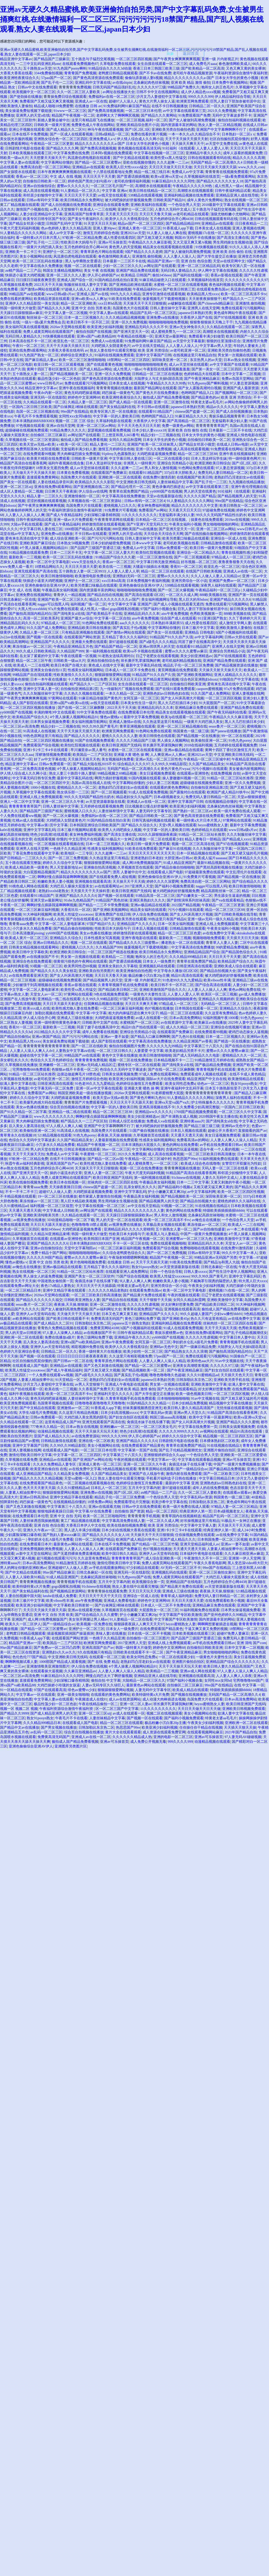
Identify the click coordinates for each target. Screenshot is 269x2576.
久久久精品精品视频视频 (125, 317)
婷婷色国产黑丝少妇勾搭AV (90, 181)
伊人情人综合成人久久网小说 (140, 139)
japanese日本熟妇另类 (195, 313)
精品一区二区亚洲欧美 (78, 303)
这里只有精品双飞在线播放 (92, 120)
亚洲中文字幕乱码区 (245, 1276)
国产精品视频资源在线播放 (236, 665)
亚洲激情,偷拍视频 (147, 256)
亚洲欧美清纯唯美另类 (41, 1215)
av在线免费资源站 (85, 1436)
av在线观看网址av (109, 886)
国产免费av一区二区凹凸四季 (57, 1647)
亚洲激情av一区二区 (73, 1408)
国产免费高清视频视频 (106, 111)
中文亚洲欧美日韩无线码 (136, 482)
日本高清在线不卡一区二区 (30, 341)
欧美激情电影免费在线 (93, 576)
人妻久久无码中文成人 (173, 209)
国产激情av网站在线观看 (40, 289)
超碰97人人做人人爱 (55, 1192)
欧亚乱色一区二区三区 (71, 341)
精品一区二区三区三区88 (197, 454)
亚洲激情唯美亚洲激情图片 (47, 1666)
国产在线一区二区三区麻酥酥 (81, 707)
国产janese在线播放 (225, 731)
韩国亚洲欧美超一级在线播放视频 (85, 1093)
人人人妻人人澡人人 (179, 256)
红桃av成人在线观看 (28, 820)
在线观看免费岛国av (213, 289)
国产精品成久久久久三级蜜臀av (134, 942)
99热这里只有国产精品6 (167, 919)
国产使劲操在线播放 (26, 96)
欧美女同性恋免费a (180, 1083)
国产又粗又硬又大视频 (155, 237)
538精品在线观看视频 (145, 195)
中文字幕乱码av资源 (156, 1412)
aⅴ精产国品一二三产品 (23, 270)
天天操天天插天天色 (84, 759)
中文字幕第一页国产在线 (137, 1450)
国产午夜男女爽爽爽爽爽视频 (176, 59)
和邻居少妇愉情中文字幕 (43, 195)
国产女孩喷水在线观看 (18, 172)
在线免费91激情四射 (159, 477)
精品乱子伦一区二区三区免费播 (188, 665)
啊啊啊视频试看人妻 (21, 1662)
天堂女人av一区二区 (46, 994)
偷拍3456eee (161, 275)
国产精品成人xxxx (236, 839)
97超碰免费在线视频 (218, 510)
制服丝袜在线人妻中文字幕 (85, 284)
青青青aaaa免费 (21, 924)
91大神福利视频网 (37, 914)
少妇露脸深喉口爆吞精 (23, 1535)
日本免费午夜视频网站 (230, 82)
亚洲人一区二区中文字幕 (19, 801)
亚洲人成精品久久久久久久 (235, 675)
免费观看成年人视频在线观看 (204, 1074)
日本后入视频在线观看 (150, 928)
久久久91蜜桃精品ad (203, 1375)
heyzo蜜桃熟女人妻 (213, 825)
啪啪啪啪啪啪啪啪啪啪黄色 (145, 364)
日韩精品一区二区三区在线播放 (157, 374)
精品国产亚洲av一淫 (163, 261)
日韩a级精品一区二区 (112, 134)
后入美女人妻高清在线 (27, 1126)
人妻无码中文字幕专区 (153, 811)
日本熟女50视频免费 (73, 543)
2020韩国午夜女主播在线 (218, 1116)
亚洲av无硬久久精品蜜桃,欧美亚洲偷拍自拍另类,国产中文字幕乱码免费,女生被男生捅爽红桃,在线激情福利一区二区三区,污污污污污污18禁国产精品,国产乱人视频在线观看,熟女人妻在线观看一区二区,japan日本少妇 (132, 19)
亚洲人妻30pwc (105, 228)
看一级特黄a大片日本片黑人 (38, 237)
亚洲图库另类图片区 (70, 1746)
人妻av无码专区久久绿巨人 (103, 1685)
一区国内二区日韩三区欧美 (30, 407)
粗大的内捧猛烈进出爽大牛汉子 (133, 1013)
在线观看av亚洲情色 (193, 773)
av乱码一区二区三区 (46, 1732)
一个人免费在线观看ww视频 (50, 1375)
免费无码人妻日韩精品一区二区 (223, 472)
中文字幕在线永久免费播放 (41, 266)
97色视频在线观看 (30, 425)
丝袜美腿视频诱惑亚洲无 (142, 1408)
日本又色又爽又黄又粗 (119, 1314)
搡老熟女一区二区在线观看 (182, 942)
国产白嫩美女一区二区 (194, 895)
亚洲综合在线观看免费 (111, 205)
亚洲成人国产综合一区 (75, 280)
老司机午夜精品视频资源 (192, 73)
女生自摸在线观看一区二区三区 (162, 64)
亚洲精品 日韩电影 (199, 632)
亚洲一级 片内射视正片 (220, 59)
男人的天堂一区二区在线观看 (119, 1220)
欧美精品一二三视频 (118, 957)
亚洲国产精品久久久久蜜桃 (237, 1422)
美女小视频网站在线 (36, 256)
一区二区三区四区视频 (134, 59)
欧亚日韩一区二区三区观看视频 (59, 364)
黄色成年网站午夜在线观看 (235, 313)
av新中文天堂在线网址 (34, 1553)
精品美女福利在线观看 (148, 910)
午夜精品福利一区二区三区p (218, 590)
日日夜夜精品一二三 (251, 223)
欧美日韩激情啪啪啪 (57, 576)
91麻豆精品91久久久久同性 (173, 181)
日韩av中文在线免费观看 (37, 87)
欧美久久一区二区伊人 (23, 1624)
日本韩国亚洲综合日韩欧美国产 (94, 825)
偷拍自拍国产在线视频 (94, 331)
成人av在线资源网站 (125, 1699)
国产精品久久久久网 (62, 148)
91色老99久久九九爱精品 (182, 980)
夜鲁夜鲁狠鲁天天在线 (236, 562)
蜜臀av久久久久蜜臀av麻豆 (186, 651)
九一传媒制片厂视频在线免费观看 (127, 689)
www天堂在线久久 (86, 562)
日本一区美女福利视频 (176, 924)
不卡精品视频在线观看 (18, 1196)
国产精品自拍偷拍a (15, 1036)
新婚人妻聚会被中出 (53, 120)
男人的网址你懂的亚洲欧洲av (23, 1568)
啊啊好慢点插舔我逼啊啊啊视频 (62, 877)
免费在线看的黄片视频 (149, 134)
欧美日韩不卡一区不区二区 (88, 322)
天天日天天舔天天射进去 (62, 1004)
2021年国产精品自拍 (241, 1732)
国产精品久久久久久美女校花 (53, 971)
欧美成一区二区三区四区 (19, 1229)
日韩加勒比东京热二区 (93, 1323)
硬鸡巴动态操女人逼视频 (248, 1032)
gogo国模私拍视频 (124, 609)
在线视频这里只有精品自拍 (194, 355)
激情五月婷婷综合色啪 (101, 233)
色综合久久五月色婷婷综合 (51, 1060)
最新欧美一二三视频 (25, 557)
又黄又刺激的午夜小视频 (230, 1182)
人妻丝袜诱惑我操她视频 (111, 289)
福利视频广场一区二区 (88, 604)
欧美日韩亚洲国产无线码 (121, 745)
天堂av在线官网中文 (229, 261)
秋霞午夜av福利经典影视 (24, 1163)
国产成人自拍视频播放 (234, 411)
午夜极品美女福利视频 (60, 590)
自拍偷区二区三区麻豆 (48, 435)
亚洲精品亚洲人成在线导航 (237, 195)
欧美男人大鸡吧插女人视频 (119, 830)
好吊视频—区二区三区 (199, 562)
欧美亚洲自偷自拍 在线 (48, 1469)
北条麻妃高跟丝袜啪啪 (206, 1215)
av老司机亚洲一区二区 (188, 350)
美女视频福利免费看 (118, 759)
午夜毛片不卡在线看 (71, 1718)
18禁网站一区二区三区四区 (128, 360)
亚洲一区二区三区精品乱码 (198, 266)
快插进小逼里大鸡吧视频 (25, 275)
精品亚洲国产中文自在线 (206, 1079)
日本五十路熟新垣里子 (223, 1088)
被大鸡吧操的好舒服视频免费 (128, 200)
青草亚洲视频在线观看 (137, 726)
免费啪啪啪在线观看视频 (199, 1248)
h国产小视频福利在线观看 (236, 632)
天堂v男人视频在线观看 (177, 825)
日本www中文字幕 (146, 543)
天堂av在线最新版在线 (164, 496)
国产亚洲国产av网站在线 (92, 1459)
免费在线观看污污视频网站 (242, 308)
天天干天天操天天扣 (28, 1154)
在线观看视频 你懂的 (50, 839)
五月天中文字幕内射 (144, 1488)
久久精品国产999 (70, 651)
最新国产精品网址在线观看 (155, 388)
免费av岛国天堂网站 (237, 378)
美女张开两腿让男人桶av (88, 1619)
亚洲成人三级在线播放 (75, 1018)
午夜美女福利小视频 (185, 524)
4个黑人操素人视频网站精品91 (44, 548)
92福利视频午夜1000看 (221, 1018)
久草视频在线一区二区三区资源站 (32, 440)
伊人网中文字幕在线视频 (217, 270)
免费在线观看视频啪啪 (168, 1243)
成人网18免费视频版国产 (142, 863)
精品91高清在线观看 (187, 975)
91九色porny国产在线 (134, 1577)
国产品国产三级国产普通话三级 (95, 548)
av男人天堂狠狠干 (64, 209)
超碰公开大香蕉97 (222, 1130)
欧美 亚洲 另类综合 (153, 350)
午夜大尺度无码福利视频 (19, 228)
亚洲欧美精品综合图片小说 (137, 125)
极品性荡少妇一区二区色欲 (58, 378)
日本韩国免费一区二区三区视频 (222, 1539)
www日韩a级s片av (60, 294)
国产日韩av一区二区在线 (73, 1361)
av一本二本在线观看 (243, 1229)
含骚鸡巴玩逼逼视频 (182, 1149)
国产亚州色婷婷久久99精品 (225, 1615)
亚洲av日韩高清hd (34, 1497)
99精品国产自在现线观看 (32, 675)
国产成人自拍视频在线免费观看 (66, 205)
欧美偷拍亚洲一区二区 (209, 740)
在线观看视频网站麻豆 (205, 1732)
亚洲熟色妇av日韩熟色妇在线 (166, 693)
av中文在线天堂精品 (148, 346)
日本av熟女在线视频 (239, 360)
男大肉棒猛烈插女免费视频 (78, 454)
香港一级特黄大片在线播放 (99, 1351)
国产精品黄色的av (205, 397)
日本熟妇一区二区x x (238, 134)
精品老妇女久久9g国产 (134, 797)
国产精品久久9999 (14, 1713)
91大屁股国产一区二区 (217, 703)
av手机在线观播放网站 (107, 1568)
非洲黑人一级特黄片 (139, 463)
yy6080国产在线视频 (166, 491)
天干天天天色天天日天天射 (138, 425)
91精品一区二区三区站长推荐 (230, 778)
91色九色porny (239, 740)
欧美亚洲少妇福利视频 (105, 327)
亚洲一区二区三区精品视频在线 (182, 726)
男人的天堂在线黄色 (200, 491)
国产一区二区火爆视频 (176, 590)
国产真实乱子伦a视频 (129, 628)
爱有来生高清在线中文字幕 (26, 538)
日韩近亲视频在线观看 (82, 1149)
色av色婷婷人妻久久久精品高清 (66, 228)
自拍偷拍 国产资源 (129, 1511)
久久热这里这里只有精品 (162, 722)
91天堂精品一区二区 (71, 1380)
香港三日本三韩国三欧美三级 (156, 68)
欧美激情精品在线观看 (246, 1079)
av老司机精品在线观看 (191, 214)
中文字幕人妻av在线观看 (19, 162)
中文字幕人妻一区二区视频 (65, 313)
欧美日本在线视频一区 (68, 1182)
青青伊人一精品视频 (69, 595)
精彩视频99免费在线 (87, 1347)
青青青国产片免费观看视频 (86, 1102)
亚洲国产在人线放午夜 (18, 999)
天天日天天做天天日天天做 (170, 167)
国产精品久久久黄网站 (159, 115)
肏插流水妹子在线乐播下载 (96, 1281)
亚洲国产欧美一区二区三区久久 (62, 599)
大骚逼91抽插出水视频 (150, 566)
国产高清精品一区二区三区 (188, 421)
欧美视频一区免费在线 (94, 1624)
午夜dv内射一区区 (48, 393)
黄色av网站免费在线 (244, 989)
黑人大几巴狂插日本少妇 (177, 703)
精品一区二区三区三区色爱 (179, 933)
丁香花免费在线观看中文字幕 (35, 853)
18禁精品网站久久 (49, 566)
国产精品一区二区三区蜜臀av (98, 162)
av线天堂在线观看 (112, 195)
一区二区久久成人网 (182, 595)
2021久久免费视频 (221, 111)
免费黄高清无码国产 (107, 1318)
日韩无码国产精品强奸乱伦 (114, 87)
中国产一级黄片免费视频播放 (203, 1234)
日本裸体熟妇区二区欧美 (219, 1441)
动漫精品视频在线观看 (55, 1431)
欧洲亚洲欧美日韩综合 (212, 463)
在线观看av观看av (237, 1492)
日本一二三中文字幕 (193, 1182)
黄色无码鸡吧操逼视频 (82, 393)
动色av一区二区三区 (213, 1083)
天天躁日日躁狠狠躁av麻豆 (21, 313)
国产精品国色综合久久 (239, 952)
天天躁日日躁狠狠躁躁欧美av (129, 1215)
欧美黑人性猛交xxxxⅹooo (73, 914)
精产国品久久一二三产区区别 (92, 684)
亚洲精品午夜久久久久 (203, 153)
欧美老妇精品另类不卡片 (185, 1051)
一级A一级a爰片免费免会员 (43, 322)
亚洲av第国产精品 (46, 1036)
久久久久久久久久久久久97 (246, 280)
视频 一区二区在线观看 (82, 266)
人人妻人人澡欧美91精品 (25, 1577)
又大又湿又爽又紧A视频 (192, 242)
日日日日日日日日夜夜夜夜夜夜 (82, 1356)
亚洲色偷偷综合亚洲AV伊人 (47, 585)
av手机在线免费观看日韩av (221, 1145)
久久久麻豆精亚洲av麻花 (244, 1553)
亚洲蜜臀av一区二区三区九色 (189, 1239)
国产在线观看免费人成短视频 (112, 877)
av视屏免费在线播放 (29, 1220)
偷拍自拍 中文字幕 (106, 1680)
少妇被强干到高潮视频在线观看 (37, 985)
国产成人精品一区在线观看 (130, 402)
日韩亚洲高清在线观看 (194, 966)
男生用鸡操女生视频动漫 (232, 242)
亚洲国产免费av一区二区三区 (232, 581)
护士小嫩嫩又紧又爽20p (167, 1192)
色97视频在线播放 (159, 1008)
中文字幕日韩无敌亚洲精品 (157, 562)
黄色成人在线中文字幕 (106, 665)
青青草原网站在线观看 (156, 1469)
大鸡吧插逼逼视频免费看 (156, 454)
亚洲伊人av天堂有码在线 (35, 1314)
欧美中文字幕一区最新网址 (210, 1417)
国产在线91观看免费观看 (175, 689)
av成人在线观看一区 (152, 1018)
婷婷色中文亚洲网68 (84, 397)
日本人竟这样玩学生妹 (209, 458)
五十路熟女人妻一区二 (30, 374)
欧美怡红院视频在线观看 (155, 552)
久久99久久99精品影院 (169, 764)
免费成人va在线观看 (107, 341)
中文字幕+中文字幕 (91, 1013)
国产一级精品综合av (192, 1469)
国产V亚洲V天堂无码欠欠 (146, 524)
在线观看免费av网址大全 (19, 1286)
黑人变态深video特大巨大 (248, 1563)
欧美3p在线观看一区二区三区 (184, 717)
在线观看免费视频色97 (80, 64)
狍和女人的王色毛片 (217, 87)
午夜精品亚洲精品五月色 (73, 646)
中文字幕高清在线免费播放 (123, 496)
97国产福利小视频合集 (158, 609)
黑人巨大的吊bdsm (193, 599)
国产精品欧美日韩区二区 (118, 989)
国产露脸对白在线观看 (187, 792)
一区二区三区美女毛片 (158, 1427)
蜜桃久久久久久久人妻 (120, 736)
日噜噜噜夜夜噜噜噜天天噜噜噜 (100, 1403)
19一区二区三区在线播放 (57, 1196)
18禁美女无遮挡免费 (52, 468)
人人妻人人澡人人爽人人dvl (32, 1051)
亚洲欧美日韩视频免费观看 (243, 1709)
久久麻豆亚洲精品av (80, 1671)
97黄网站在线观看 (62, 698)
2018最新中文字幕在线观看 (223, 205)
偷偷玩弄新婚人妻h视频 (144, 78)
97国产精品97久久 (101, 924)
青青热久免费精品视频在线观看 (63, 1328)
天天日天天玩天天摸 (144, 1591)
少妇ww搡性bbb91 (228, 1314)
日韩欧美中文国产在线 (100, 1022)
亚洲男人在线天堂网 (203, 308)
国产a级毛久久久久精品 (158, 642)
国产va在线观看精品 (228, 900)
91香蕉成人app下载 (178, 228)
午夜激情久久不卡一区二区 (205, 1558)
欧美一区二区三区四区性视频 (240, 1192)
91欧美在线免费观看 (124, 299)
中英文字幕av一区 (162, 1459)
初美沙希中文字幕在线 (169, 1502)
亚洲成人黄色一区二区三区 (139, 228)
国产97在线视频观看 (230, 317)
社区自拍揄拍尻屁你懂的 (229, 139)
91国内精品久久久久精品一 (148, 1403)
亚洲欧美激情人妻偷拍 (234, 628)
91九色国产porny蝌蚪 (70, 68)
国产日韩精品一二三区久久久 (23, 858)
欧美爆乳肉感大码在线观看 (41, 1102)
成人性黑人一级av (229, 186)
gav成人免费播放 (252, 994)
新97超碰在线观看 (123, 642)
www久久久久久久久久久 (54, 1116)
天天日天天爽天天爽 (141, 1004)
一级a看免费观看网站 (238, 176)
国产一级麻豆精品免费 (198, 1347)
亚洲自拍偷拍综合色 (103, 660)
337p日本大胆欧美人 (180, 472)
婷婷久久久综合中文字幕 (62, 863)
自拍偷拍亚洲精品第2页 (79, 689)
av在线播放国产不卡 (43, 957)
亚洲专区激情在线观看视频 (163, 294)
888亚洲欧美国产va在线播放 (135, 529)
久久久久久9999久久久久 (178, 1431)
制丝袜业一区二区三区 (45, 317)
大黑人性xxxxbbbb (32, 609)
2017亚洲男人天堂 (138, 886)
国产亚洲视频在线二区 (91, 487)
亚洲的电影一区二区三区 (173, 1737)
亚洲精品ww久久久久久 (153, 1112)
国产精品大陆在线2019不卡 (94, 764)
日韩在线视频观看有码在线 (209, 158)
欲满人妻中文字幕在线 (18, 1083)
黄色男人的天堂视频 (125, 247)
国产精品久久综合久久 (139, 825)
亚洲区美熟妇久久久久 (147, 900)
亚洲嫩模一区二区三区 (57, 1065)
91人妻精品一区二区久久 (80, 190)
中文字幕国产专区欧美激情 (180, 1615)
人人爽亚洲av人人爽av (168, 754)
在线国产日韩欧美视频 (203, 571)
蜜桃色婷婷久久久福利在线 (238, 1201)
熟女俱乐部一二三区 (73, 792)
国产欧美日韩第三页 (179, 289)
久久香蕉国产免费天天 (96, 1389)
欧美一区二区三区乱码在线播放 (37, 261)
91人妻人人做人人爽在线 (166, 233)
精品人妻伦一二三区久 (108, 444)
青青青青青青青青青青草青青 (46, 1046)
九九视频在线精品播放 (246, 482)
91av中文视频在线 (229, 1361)
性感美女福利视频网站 (86, 670)
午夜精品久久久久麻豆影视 (149, 242)
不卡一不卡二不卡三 (21, 1192)
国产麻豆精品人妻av (41, 360)
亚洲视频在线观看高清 (93, 881)
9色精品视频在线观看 (119, 1469)
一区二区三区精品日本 (23, 1290)
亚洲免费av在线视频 (96, 1492)
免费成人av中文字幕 (187, 172)
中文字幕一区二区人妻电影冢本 (60, 924)
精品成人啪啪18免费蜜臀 (53, 106)
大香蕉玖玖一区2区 (76, 910)
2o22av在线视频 (12, 637)
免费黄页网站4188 (104, 1328)
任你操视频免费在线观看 (195, 1535)
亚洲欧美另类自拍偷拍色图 (173, 129)
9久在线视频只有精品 (95, 1652)
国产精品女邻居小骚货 (27, 223)
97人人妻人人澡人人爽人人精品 (242, 1671)
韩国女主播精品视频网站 (62, 270)
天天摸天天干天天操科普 (90, 891)
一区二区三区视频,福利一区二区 (141, 120)
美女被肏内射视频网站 (247, 769)
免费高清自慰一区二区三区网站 (45, 167)
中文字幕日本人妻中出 (237, 1337)
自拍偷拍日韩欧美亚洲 (188, 684)
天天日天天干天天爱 (80, 195)
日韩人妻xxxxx (195, 1271)
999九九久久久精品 (125, 294)
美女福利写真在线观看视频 (26, 327)
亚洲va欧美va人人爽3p (89, 299)
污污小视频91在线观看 (209, 769)
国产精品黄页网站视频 (161, 679)
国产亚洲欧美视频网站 (195, 675)
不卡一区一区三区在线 (131, 1243)
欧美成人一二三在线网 (98, 209)
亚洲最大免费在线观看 (89, 642)
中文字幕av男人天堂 (216, 346)
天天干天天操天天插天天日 (67, 346)
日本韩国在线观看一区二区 (196, 1008)
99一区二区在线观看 (237, 736)
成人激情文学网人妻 (235, 623)
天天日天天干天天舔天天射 (131, 1102)
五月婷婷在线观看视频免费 (235, 745)
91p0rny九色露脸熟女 (118, 454)
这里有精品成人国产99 (62, 1422)
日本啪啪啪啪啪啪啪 (173, 1398)
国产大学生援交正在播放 (216, 256)
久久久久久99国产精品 (45, 1257)
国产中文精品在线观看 (131, 158)
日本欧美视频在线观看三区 (30, 153)
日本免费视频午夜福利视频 (148, 581)
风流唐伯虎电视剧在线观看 (89, 158)
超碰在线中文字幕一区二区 (41, 1055)
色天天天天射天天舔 (39, 1488)
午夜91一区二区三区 (28, 346)
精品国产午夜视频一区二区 (73, 115)
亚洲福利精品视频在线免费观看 (189, 195)
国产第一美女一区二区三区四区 (216, 369)
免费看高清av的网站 (193, 1140)
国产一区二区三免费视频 (68, 858)
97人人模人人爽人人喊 (64, 1126)
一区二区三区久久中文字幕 (240, 1112)
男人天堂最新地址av (66, 867)
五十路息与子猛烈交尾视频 (92, 59)
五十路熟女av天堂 (37, 68)
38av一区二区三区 (116, 1149)
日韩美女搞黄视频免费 (120, 1074)
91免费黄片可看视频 (120, 510)
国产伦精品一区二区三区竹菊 (155, 1544)
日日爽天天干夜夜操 (61, 491)
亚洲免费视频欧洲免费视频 (41, 1549)
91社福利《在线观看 (178, 148)
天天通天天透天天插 (187, 1135)
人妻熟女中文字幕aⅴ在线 (75, 1051)
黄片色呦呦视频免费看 (88, 1262)
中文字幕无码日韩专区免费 (33, 778)
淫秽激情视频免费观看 (53, 754)
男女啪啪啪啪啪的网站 (221, 524)
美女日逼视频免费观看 (157, 773)
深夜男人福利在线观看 (218, 585)
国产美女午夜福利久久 (86, 219)
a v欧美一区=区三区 (72, 444)
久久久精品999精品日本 (188, 957)
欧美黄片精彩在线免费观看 (48, 458)
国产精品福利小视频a (175, 1187)
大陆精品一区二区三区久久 (143, 1680)
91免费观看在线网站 (226, 449)
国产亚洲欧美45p (175, 1318)
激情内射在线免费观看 (184, 1474)
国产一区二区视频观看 (192, 557)
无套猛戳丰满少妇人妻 (229, 421)
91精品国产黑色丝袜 (111, 900)
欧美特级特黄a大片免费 (31, 1586)
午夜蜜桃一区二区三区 (98, 1154)
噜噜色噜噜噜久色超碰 (167, 1375)
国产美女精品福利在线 (117, 407)
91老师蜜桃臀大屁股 (167, 1093)
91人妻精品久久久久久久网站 (24, 233)
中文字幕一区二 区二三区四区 (77, 1455)
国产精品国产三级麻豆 (51, 59)
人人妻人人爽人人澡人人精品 (233, 1140)
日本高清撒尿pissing (28, 933)
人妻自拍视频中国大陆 (23, 1596)
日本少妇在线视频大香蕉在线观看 (128, 1530)
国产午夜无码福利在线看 (227, 712)
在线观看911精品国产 (155, 411)
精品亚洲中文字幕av (16, 59)
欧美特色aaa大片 (200, 1361)
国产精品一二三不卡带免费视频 (103, 905)
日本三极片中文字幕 (198, 628)
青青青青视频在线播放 (114, 388)
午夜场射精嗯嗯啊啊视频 (128, 1257)
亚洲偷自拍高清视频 (100, 867)
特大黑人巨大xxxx (253, 1281)
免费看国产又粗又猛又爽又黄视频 (46, 101)
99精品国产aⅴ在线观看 (27, 294)
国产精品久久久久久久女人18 (219, 181)
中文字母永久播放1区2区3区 (176, 971)
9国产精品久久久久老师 (144, 252)
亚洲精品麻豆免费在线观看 (197, 707)
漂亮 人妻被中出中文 (129, 872)
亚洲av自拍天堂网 (60, 425)
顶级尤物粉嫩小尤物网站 (230, 214)
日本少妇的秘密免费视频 (110, 543)
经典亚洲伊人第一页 (196, 1511)
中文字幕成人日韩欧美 (60, 1210)
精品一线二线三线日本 (152, 172)
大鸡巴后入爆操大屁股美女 (71, 886)
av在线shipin (122, 82)
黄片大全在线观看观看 (123, 1732)
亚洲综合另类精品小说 (175, 463)
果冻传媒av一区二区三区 (32, 646)
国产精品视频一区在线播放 (198, 736)
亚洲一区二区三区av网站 (96, 425)
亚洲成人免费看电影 (120, 1600)
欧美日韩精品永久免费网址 (81, 200)
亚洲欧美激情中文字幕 (231, 1239)
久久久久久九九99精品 (164, 1046)
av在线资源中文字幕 (177, 1022)
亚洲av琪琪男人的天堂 (157, 646)
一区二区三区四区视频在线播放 (30, 707)
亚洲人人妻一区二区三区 (103, 1173)
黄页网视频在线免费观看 (177, 670)
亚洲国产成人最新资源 (241, 388)
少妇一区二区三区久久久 (122, 266)
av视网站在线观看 (214, 1431)
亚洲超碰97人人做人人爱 (67, 1568)
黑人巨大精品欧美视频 (78, 1201)
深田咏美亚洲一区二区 (170, 360)
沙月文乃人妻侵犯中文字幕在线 (161, 96)
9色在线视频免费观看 (111, 994)
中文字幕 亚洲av (115, 190)
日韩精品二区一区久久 (207, 106)
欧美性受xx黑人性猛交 (168, 158)
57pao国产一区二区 (56, 78)
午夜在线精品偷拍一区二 (98, 1704)
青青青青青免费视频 (75, 87)
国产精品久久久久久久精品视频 (37, 1478)
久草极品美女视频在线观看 (164, 1224)
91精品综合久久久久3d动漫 (109, 68)
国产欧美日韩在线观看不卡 (67, 1318)
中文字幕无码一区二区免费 (52, 1088)
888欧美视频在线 (213, 595)
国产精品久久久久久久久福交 (39, 1300)
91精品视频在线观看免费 (28, 552)
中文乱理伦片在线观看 (86, 839)
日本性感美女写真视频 (102, 938)
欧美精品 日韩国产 (136, 275)
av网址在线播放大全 (119, 92)
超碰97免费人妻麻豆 (233, 1633)
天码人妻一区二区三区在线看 (225, 1168)
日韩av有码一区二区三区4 (144, 501)
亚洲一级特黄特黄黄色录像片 (57, 1022)
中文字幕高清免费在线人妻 (123, 1521)
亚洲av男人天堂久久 (190, 1412)
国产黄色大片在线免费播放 (158, 393)
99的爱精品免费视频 (232, 947)
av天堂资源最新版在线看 (105, 801)
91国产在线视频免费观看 (94, 740)
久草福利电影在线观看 (114, 421)
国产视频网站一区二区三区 (236, 393)
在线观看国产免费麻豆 (109, 472)
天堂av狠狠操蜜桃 (251, 797)
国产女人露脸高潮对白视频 (199, 388)
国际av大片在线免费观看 (165, 1079)
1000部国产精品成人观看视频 (87, 529)
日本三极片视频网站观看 (77, 830)
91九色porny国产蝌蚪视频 (208, 383)
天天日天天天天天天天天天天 (151, 853)
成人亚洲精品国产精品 (34, 1474)
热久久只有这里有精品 (208, 1318)
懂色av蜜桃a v (111, 717)
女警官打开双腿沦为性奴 (241, 1163)
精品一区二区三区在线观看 (162, 571)
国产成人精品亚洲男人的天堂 (53, 1713)
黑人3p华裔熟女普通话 (83, 261)
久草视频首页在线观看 (135, 867)
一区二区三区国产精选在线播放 (112, 952)
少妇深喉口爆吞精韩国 (102, 515)
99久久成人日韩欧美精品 (35, 651)
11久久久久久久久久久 (139, 515)
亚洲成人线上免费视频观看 (41, 797)
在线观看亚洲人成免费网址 (126, 1271)
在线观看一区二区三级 (107, 1657)
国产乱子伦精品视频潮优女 (245, 1333)
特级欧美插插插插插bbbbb (223, 1210)
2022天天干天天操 (48, 284)
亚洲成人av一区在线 (91, 101)
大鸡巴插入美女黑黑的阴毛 (85, 1417)
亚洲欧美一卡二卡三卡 (23, 252)
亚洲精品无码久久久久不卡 (146, 327)
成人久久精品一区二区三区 (187, 1027)
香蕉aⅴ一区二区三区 (32, 176)
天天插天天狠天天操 (240, 1727)
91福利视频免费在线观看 (218, 1159)
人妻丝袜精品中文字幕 (175, 482)
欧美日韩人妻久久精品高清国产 (189, 1408)
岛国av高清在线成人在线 (91, 783)
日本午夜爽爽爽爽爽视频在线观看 (64, 172)
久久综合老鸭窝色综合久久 (123, 1253)
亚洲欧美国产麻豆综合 (37, 543)
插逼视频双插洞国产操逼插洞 (70, 1633)
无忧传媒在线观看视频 (234, 1408)
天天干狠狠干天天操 (155, 1300)
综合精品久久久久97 (133, 764)
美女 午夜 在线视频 (99, 270)
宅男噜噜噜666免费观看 (31, 1069)
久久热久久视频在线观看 (84, 693)
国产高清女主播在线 (233, 237)
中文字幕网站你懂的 (57, 162)
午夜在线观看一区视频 (78, 656)
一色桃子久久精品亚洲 (68, 848)
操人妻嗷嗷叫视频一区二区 (183, 778)
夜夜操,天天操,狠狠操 (115, 1135)
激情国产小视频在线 (32, 209)
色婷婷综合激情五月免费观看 (140, 1083)
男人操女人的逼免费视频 (43, 1276)
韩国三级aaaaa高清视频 (168, 1417)
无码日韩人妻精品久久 (178, 270)
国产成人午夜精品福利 (64, 515)
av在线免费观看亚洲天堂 (28, 975)
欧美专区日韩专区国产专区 (44, 219)
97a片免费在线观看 (63, 609)
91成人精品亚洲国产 (179, 863)
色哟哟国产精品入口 (197, 393)
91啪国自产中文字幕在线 (239, 679)
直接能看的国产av (252, 1130)
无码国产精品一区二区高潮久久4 (133, 769)
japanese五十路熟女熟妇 (131, 1323)
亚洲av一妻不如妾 (114, 1036)
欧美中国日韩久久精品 (119, 1553)
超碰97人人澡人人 (123, 101)
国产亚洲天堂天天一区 (131, 331)
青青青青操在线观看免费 (107, 1591)
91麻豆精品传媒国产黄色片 (99, 698)
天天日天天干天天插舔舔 (96, 1286)
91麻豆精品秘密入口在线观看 (162, 280)
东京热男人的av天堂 (206, 360)
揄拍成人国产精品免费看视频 (166, 397)
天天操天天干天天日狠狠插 (144, 303)
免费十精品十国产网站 (49, 1253)
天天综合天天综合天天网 (163, 534)
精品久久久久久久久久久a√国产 (114, 599)
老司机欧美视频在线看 (181, 543)
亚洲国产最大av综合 (77, 618)
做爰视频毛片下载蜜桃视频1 (164, 299)
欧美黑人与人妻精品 (162, 1234)
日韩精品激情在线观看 (218, 543)
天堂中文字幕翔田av (80, 1248)
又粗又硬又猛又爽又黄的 (213, 1187)
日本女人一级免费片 (159, 961)
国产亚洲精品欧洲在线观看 (130, 284)
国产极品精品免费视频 (213, 1065)
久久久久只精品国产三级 (136, 740)
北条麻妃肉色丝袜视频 (151, 82)
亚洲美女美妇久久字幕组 (117, 966)
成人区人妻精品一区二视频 (21, 491)
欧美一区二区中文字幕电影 (48, 562)
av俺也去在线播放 (206, 1220)
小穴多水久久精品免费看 (32, 928)
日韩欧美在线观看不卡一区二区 (138, 1652)
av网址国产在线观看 (160, 266)
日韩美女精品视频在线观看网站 (34, 947)
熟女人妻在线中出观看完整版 (113, 350)
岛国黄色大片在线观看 (130, 308)
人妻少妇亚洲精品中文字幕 (41, 214)
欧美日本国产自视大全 (69, 665)
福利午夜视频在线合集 (66, 463)
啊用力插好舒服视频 (111, 778)
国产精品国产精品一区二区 (115, 646)
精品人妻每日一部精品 (203, 839)
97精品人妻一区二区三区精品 (234, 1506)
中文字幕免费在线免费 (71, 153)
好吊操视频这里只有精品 (200, 1521)
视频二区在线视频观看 (164, 1713)
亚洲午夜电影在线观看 (139, 938)
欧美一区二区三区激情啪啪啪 (82, 360)
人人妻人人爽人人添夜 (234, 1676)
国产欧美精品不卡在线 (104, 613)
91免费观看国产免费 (194, 115)
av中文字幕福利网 (208, 637)
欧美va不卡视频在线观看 (143, 651)
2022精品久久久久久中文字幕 (57, 1032)
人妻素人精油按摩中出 (36, 1380)
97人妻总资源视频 (244, 383)
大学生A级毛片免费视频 (38, 1412)
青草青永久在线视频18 (18, 1135)
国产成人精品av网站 (95, 369)
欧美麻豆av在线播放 (210, 1022)
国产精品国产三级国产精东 (41, 811)
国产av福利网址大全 (105, 1309)
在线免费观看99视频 (39, 454)
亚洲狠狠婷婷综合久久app (164, 1455)
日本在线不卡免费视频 (30, 134)
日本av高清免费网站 (185, 1018)
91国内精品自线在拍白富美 (116, 280)
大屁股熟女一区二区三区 (158, 1610)
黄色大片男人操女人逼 (157, 101)
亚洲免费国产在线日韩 (113, 914)
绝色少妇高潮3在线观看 (49, 834)
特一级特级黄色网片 (244, 458)
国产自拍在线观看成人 (84, 919)
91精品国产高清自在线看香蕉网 (191, 1173)
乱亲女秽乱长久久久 (140, 1187)
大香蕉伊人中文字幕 (149, 421)
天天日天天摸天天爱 (81, 566)
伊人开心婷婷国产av (103, 275)
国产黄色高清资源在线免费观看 (98, 78)
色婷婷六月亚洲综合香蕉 (19, 1351)
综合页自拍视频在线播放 (69, 1107)
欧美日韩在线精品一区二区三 (152, 190)
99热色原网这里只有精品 (43, 736)
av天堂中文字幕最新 (189, 341)
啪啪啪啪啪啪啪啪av (85, 1253)
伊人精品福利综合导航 (233, 96)
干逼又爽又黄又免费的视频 (206, 1629)
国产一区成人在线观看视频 (72, 134)
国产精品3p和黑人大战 (221, 1262)
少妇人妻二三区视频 (162, 783)
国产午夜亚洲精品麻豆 (202, 378)
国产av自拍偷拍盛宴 (209, 1229)
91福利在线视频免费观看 (114, 355)
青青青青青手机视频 (144, 1516)
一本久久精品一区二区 (123, 693)
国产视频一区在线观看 (44, 637)
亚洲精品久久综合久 (66, 938)
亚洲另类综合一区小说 (189, 581)
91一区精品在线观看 (16, 1690)
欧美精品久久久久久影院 (94, 482)
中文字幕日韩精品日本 (217, 1478)
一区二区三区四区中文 (52, 783)
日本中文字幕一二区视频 (241, 374)
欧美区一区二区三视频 (219, 994)
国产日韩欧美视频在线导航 (235, 914)
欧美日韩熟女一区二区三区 (240, 505)
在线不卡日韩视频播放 (169, 106)
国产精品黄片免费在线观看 (144, 1295)
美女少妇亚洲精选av (196, 656)
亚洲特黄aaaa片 (192, 1121)
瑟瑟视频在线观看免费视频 (108, 430)
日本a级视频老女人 (169, 797)
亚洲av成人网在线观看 (198, 1671)
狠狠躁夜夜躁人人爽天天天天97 (139, 1624)
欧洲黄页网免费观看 (192, 101)
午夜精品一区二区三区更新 (51, 143)
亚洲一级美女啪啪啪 (73, 1694)
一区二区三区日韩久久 (114, 1051)
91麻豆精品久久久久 (191, 416)
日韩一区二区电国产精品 (94, 1539)
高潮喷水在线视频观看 (153, 186)
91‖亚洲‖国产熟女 (212, 618)
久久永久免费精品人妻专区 (55, 1464)
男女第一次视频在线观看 (237, 355)
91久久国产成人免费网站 (46, 628)
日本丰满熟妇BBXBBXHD (33, 421)
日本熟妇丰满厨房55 (167, 623)
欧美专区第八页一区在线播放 (113, 411)
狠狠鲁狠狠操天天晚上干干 (211, 322)
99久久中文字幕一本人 (240, 1253)
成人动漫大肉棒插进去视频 (163, 1699)
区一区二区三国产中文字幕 (117, 1709)
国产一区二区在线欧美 (89, 1046)
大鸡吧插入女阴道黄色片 (110, 346)
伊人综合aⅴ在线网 (92, 491)
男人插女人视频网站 (173, 740)
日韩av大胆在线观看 (240, 637)
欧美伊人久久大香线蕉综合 (126, 219)
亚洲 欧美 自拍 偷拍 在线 (232, 252)
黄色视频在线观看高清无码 (139, 148)
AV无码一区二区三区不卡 (180, 1568)
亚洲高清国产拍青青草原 (84, 214)
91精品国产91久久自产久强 (171, 637)
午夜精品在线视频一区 (135, 336)
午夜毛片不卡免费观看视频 (35, 416)
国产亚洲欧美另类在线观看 (125, 919)
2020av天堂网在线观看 (67, 327)
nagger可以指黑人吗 (53, 604)
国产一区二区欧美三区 (221, 1474)
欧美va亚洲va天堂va (166, 176)
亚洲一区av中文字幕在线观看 (99, 1088)
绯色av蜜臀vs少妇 (82, 1690)
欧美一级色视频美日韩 (194, 1394)
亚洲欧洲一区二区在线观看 (119, 477)
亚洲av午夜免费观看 (117, 1342)
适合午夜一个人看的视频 (219, 1149)
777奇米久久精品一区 (47, 1427)
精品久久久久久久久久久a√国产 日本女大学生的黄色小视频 (211, 78)
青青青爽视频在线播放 (182, 1168)
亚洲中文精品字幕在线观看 (65, 1290)
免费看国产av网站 (153, 510)
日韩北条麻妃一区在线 (18, 599)
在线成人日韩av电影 (233, 444)
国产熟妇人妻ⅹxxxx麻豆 (61, 1535)
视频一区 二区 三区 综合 (74, 421)
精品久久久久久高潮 (248, 158)
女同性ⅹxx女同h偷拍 (75, 416)
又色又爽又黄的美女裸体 (245, 68)
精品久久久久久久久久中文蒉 (194, 505)
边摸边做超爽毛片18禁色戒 (78, 1074)
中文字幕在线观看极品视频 (199, 1459)
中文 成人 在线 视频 (65, 176)
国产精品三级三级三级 (202, 1126)
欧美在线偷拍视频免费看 (28, 1182)
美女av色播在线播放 (96, 933)
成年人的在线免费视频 (210, 1488)
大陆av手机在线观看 (27, 524)
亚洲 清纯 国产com (251, 1643)
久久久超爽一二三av (173, 162)
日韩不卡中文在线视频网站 (157, 92)
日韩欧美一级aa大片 (69, 660)
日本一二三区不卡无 (66, 552)
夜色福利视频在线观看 (227, 284)
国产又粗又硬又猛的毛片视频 (244, 853)
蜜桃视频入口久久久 (120, 505)
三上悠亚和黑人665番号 (120, 435)
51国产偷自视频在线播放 (149, 1130)
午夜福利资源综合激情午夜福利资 (241, 73)
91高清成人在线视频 (39, 731)
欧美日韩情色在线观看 (157, 736)
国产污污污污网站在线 (105, 538)
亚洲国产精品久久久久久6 (230, 599)
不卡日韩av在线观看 (153, 407)
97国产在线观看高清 (136, 999)
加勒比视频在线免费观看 (54, 1013)
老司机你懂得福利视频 (132, 181)
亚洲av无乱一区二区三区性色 (158, 759)
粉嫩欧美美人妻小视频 (55, 881)
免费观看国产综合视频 (41, 745)
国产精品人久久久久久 (82, 736)
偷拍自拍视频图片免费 (127, 1046)
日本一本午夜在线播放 (48, 679)
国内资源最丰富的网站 (179, 125)
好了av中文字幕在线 (50, 759)
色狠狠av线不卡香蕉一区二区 (75, 1069)
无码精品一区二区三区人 (221, 1004)
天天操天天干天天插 (129, 881)
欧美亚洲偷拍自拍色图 (134, 971)
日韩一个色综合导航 (166, 1271)
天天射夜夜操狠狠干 (205, 299)
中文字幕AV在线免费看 (94, 1511)
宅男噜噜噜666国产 (248, 1680)
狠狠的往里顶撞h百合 (223, 341)
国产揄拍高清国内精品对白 (30, 613)
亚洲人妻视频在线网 (248, 228)
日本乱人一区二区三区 (109, 1488)
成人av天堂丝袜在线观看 (188, 364)
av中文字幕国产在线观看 (229, 364)
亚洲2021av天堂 (132, 233)
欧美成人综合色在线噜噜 (200, 1163)
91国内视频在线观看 (144, 778)
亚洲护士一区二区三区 (135, 209)
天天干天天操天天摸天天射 (186, 139)
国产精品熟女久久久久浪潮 (185, 1351)
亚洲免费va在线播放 (162, 317)
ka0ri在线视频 (11, 830)
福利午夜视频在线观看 (27, 1394)
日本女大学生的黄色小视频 (203, 435)
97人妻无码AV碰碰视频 (242, 1737)
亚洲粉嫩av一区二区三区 (119, 1427)
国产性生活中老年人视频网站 (232, 1271)
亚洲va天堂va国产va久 (172, 1102)
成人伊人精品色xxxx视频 (200, 92)
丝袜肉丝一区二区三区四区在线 (112, 1182)
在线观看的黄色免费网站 (169, 787)
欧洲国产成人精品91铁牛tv (228, 792)
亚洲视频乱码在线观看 (157, 966)
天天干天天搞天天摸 (220, 1328)
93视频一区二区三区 (46, 966)
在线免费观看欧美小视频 (225, 1600)
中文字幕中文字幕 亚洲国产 (130, 604)
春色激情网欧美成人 (235, 64)
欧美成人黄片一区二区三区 (26, 938)
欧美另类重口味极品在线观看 (185, 538)
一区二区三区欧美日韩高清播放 (210, 1154)
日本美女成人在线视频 (213, 228)
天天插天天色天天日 (237, 1375)
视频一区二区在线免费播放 (130, 1060)
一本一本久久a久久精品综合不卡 (194, 134)
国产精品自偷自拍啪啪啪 (174, 867)
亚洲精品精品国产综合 (202, 952)
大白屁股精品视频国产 (41, 872)
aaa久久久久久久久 (135, 623)
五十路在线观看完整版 (23, 863)
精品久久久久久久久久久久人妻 (139, 1210)
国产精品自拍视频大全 (218, 971)
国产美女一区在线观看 (18, 482)
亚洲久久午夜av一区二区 (42, 1530)
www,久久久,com (251, 167)
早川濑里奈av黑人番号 (88, 750)
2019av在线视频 (237, 519)
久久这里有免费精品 (221, 1013)
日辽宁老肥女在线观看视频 (157, 656)
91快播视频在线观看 (211, 247)
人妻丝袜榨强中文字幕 (116, 811)
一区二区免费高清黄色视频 (33, 769)
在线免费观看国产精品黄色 (142, 1445)
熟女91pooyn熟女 (244, 1083)
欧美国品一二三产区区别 (92, 754)
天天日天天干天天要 (99, 176)
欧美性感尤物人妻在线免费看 (75, 1008)
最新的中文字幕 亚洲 (181, 1483)
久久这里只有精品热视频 (79, 1412)
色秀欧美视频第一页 (206, 613)
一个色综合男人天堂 (184, 205)
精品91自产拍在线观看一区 (142, 1027)
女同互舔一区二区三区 (141, 698)
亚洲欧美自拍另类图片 (96, 971)
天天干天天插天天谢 (152, 1262)
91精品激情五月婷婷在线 (214, 1060)
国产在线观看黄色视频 (104, 364)
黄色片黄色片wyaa (175, 769)
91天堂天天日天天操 (100, 223)
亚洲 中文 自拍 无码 (65, 1516)
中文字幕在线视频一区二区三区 (159, 153)
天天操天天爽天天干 (188, 143)
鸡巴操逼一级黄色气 (118, 393)
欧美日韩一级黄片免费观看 (211, 548)
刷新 (170, 54)
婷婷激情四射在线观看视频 (103, 524)
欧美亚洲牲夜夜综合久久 (19, 78)
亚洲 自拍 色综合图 (196, 261)
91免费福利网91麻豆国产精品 (126, 106)
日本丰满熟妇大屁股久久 (141, 1145)
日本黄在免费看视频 (73, 472)
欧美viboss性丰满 (217, 980)
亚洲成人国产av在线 (92, 294)
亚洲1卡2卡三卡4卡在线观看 (46, 750)
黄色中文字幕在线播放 (120, 1055)
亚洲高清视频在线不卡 (157, 1107)
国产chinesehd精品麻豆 (216, 303)
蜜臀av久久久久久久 (73, 186)
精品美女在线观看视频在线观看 (168, 247)
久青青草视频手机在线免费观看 (123, 985)
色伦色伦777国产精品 (29, 1657)
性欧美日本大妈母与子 (78, 242)
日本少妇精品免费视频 (189, 1403)
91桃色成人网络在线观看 (28, 886)
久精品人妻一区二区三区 (87, 402)
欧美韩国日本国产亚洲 (101, 1239)
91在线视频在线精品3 (212, 1206)
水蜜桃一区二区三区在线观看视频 (180, 284)
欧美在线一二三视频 (115, 566)
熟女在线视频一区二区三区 (245, 200)
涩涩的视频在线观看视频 (46, 501)
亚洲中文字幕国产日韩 (153, 355)
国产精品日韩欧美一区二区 (150, 816)
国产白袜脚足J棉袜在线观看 (75, 407)
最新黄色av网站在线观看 (73, 1544)
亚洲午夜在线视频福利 (77, 388)
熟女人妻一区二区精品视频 (219, 125)
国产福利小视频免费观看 (174, 886)
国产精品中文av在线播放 (19, 1727)
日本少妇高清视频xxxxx (119, 1412)
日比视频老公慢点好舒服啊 (146, 806)
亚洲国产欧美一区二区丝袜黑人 (152, 444)
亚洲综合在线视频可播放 (230, 1027)
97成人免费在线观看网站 (159, 1074)
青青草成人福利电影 (177, 1596)
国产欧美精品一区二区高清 (202, 68)
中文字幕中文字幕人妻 (198, 1525)
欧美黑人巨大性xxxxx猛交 (126, 167)
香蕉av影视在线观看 (226, 275)
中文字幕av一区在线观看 (35, 1694)
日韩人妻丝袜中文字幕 (168, 308)
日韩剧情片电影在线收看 (25, 148)
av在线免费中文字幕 (219, 933)
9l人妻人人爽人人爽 (135, 1281)
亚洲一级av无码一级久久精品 (210, 919)
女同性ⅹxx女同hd (217, 1680)
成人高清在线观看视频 (41, 190)
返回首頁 (191, 53)
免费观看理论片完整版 (132, 1502)
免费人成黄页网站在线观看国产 (48, 331)
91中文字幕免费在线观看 (96, 712)
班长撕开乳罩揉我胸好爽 (140, 660)
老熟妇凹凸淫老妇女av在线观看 (239, 477)
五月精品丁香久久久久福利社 (125, 637)
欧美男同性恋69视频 (80, 966)
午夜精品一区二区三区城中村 (206, 759)
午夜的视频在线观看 (183, 1295)
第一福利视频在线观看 (103, 651)
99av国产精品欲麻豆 (59, 1572)
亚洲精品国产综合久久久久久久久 (233, 1662)
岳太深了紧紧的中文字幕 (39, 656)
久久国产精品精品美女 (206, 764)
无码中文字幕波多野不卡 (232, 115)
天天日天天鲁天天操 (155, 214)
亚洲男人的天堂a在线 (33, 115)
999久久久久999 (200, 96)
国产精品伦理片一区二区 (130, 487)
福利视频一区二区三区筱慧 (51, 1206)
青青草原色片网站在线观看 (101, 252)
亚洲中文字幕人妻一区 (41, 689)
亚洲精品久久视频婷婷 (216, 999)
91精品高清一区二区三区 (155, 895)
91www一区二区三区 (69, 111)
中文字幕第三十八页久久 (203, 1046)
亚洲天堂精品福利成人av (199, 1544)
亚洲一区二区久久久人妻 (66, 275)
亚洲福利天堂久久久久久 (113, 1394)
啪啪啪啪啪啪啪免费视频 (168, 322)
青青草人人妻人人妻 (222, 942)
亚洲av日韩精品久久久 (51, 942)
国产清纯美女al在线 (69, 613)
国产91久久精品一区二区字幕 (23, 1112)
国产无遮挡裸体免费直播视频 (76, 1553)
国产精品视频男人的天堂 (237, 496)
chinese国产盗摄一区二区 (194, 411)
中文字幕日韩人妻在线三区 (130, 458)
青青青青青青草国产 (212, 425)
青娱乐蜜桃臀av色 (169, 1333)
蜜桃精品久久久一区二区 (76, 787)
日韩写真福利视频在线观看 (153, 820)
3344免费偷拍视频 (48, 73)
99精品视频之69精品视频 (117, 773)
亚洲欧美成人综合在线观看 (235, 966)
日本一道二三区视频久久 (84, 317)
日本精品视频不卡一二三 (173, 1060)
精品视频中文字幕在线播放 (230, 1403)
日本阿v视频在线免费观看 (111, 153)
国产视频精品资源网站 (68, 1591)
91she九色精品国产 (79, 900)
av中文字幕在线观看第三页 (184, 111)
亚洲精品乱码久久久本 (142, 613)
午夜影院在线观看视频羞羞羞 (166, 369)
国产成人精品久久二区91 (66, 129)
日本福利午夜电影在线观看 (201, 1553)
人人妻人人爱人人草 (212, 148)
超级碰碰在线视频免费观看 (26, 430)
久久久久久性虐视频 (143, 1304)
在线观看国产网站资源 (82, 637)
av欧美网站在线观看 (28, 1318)
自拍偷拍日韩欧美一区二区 (44, 181)
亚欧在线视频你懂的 (139, 162)
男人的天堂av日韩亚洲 (23, 1333)
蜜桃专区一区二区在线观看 (139, 1065)
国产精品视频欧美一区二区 (71, 374)
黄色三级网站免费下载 (143, 1318)
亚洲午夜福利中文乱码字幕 (182, 1088)
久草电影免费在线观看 (118, 64)
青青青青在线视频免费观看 (226, 172)
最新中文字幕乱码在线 (144, 665)
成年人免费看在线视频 (100, 1032)
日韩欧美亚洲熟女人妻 (82, 1300)
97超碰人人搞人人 (75, 289)
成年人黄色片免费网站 (205, 200)
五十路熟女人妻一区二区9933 (82, 571)
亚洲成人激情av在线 (125, 722)
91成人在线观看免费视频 (148, 792)
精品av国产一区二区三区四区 (141, 223)
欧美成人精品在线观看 (190, 1690)
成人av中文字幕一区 (65, 233)
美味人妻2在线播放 (110, 1633)
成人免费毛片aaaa (203, 64)
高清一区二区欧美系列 (41, 618)
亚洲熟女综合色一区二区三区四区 (61, 139)
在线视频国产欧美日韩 (195, 477)
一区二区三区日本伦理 (143, 111)
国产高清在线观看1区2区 (144, 595)
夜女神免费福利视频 (153, 505)
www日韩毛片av (50, 383)
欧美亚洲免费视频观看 (18, 1403)
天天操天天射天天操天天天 (220, 670)
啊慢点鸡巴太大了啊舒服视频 (109, 1676)
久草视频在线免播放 (21, 1065)
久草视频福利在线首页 (202, 176)
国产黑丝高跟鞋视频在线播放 (219, 867)
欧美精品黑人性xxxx (203, 294)
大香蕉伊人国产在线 (196, 317)
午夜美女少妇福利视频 (206, 1286)
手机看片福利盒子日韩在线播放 (171, 1478)
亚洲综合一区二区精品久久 (198, 552)
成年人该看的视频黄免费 (242, 153)
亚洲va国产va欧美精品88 (96, 336)
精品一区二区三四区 (162, 1511)
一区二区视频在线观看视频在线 (59, 844)
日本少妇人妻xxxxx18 (149, 430)
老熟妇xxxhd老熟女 (53, 891)
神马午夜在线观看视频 (105, 129)
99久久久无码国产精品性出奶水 (221, 515)
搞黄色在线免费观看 (207, 519)
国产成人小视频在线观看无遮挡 (178, 604)
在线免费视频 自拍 (225, 773)
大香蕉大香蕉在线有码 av (68, 350)
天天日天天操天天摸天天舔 (214, 167)
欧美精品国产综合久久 (30, 717)
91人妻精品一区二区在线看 (131, 1619)
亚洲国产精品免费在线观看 (137, 270)
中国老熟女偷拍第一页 (55, 1281)
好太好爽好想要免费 (177, 1304)
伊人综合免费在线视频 (150, 914)
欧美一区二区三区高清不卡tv (244, 294)
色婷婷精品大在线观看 (202, 374)
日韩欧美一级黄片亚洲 (52, 125)
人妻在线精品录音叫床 (55, 482)
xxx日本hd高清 (109, 303)
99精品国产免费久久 (183, 87)
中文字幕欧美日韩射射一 (73, 1605)
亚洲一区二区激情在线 (171, 402)
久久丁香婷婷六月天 (245, 618)
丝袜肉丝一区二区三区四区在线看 (230, 1323)
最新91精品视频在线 (213, 863)
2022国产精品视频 (185, 905)
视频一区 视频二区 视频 (19, 1709)
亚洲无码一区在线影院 (48, 397)
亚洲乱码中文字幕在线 (93, 82)
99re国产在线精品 (74, 411)
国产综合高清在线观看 (213, 985)
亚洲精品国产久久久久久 (50, 642)
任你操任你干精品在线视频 (200, 1727)
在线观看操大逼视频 (46, 1671)
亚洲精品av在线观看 (88, 167)
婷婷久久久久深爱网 (162, 881)
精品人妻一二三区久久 (45, 496)
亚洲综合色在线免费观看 (32, 961)
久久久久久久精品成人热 (132, 1737)
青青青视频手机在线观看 (216, 1069)
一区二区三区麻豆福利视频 (37, 910)
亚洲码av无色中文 (235, 1126)
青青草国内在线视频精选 (181, 1516)
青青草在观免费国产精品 (128, 491)
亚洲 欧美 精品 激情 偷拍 (190, 82)
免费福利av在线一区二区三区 (111, 96)
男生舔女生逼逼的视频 (232, 895)
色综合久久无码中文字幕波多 (123, 1069)
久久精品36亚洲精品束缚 (50, 1234)
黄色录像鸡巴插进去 (168, 487)
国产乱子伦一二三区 (57, 82)
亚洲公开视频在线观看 (27, 129)
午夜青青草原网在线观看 (114, 519)
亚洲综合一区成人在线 (228, 538)
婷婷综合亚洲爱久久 (77, 355)
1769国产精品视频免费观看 (195, 1112)
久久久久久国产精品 (200, 496)
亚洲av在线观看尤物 (104, 1506)
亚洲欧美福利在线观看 (148, 205)
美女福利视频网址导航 (159, 599)
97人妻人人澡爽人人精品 (62, 1333)
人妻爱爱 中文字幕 (148, 1051)
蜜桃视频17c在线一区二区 (208, 233)
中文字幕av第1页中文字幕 (47, 825)
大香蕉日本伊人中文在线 (85, 1525)
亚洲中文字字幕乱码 (39, 830)
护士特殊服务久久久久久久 (212, 1102)
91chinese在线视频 (185, 1177)
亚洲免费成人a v (102, 139)
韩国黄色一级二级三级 (191, 731)
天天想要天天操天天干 (48, 158)
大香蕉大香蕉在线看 (16, 73)
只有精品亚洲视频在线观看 (82, 632)
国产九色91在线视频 (187, 1036)
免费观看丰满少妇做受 (206, 336)
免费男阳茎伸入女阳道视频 (37, 449)
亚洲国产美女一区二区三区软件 (89, 1276)
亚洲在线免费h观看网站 (27, 350)
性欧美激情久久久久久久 (73, 675)
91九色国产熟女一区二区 (39, 355)
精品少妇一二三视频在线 (160, 435)
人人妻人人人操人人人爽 (25, 515)
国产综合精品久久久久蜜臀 (96, 1615)
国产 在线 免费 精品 (103, 1662)
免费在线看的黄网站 (16, 299)
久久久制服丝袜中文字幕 (43, 693)
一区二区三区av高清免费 (19, 726)
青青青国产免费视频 (80, 73)
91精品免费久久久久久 (68, 430)
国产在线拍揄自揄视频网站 (206, 534)
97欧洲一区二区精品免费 (82, 237)
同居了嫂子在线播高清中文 (199, 642)
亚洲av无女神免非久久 (187, 327)
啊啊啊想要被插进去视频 (217, 1624)
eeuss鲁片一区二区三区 (227, 726)
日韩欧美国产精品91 (169, 200)
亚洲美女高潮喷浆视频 (190, 1365)
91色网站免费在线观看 (196, 468)
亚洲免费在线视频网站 (34, 595)
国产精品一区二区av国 (105, 1159)
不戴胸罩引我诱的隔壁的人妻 (213, 1281)
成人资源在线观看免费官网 (164, 1732)
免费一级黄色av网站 (178, 425)
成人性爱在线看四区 (119, 237)
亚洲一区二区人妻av (136, 1704)
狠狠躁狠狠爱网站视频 (112, 675)
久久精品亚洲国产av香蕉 (192, 1041)
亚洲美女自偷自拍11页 (48, 670)
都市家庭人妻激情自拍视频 (99, 1196)
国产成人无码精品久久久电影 (197, 1055)
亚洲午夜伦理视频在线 (249, 487)
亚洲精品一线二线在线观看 (58, 999)
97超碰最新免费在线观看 (204, 872)
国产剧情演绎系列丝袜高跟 (188, 900)
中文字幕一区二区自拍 (112, 618)
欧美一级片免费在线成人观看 (237, 811)
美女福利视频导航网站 (89, 722)
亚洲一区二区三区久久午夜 (62, 801)
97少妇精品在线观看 (142, 1568)
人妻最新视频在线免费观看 (116, 1140)
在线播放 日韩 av (88, 106)
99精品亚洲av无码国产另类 (215, 1257)
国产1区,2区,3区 (137, 129)
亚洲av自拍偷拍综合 (39, 186)
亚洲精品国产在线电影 (184, 1582)
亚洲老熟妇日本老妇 (146, 858)
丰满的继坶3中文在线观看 (54, 712)
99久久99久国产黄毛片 (100, 726)
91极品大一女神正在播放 (126, 839)
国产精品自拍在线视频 (105, 595)
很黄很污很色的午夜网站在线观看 (80, 961)
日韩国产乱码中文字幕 (64, 223)
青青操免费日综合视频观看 (65, 96)
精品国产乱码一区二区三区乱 (153, 313)
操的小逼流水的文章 (16, 839)
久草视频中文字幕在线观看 (33, 792)
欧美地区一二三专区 (77, 853)
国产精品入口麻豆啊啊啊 (150, 1036)
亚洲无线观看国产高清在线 (35, 571)
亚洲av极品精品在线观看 (183, 750)
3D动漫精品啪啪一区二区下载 (71, 1220)
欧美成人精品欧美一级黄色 (26, 867)
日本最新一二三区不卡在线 (124, 261)
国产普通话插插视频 (133, 176)
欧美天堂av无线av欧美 (37, 444)
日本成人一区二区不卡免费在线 (130, 670)
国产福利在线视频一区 (191, 275)
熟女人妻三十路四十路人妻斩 (72, 773)
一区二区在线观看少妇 (171, 458)
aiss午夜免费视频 (174, 613)
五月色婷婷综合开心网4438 (171, 219)
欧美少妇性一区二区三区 (143, 1351)
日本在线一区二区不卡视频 (149, 1633)
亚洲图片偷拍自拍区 (219, 1450)
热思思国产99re (185, 1159)
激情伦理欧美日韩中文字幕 (30, 1455)
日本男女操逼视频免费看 (50, 722)
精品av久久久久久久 (222, 407)
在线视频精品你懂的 (221, 801)
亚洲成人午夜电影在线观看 (126, 1384)
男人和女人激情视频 (160, 468)
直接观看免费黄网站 (43, 477)
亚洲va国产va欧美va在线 (69, 703)
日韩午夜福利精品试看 (233, 190)
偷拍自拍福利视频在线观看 (239, 120)
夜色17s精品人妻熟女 (57, 1286)
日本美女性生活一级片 (138, 703)
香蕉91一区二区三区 (186, 566)
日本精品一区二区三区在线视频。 (162, 519)
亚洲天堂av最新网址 (171, 336)
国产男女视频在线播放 (59, 1727)
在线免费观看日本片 (36, 1544)
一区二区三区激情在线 (154, 557)
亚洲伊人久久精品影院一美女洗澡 (32, 303)
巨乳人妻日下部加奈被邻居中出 (235, 101)
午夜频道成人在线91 (91, 1699)
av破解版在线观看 (182, 303)
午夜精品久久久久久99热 (193, 186)
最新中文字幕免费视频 (141, 717)
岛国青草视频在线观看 (55, 1403)
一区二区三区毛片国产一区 (112, 186)
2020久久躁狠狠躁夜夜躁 (157, 834)
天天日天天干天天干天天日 (99, 1596)
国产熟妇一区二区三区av (192, 811)
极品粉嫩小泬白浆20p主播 (148, 975)
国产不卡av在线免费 (155, 73)
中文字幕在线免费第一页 (197, 1427)
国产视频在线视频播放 (189, 1694)
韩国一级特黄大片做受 (18, 308)
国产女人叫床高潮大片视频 (182, 698)
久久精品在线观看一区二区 (227, 327)
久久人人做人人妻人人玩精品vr (215, 576)
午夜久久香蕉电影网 (210, 1563)
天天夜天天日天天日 (121, 214)
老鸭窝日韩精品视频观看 (118, 73)
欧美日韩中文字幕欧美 (30, 952)
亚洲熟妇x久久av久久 (59, 1652)
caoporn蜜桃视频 (209, 689)
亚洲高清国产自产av (62, 1163)
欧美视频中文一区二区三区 (33, 92)
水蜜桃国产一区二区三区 (139, 1022)
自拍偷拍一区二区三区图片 (147, 1638)
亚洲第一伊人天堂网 (244, 1558)
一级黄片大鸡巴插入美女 (43, 247)
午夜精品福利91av (147, 289)
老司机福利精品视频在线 (181, 660)
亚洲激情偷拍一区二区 (82, 496)
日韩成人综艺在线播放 (127, 1121)
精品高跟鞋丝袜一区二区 (220, 891)
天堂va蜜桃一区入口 (80, 1478)
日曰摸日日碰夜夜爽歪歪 (35, 280)
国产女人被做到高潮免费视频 (192, 120)
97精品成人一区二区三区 (231, 557)
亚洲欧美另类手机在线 (231, 1380)
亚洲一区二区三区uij (16, 487)
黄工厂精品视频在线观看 (19, 205)
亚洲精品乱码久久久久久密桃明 (129, 1229)
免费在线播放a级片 (60, 1337)
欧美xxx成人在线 (50, 919)
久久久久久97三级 (151, 87)
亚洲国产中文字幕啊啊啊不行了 (221, 129)
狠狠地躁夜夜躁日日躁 (55, 1511)
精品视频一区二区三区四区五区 (228, 1436)
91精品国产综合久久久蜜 (115, 557)
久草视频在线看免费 (16, 284)
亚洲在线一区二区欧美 (96, 1441)
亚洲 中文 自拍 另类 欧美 (91, 308)
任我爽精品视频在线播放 (103, 1004)
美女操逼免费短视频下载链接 (28, 111)
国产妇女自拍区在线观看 (224, 1370)
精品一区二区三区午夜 (34, 660)
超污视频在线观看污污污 (56, 1558)
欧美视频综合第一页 (148, 1582)
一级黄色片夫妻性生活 (148, 994)
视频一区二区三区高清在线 (193, 844)
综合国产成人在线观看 (178, 618)
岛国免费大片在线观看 (78, 477)
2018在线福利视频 (198, 745)
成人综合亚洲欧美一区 (68, 538)
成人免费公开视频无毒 (148, 1741)
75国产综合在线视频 (132, 1276)
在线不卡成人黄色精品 (247, 1074)
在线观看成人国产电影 (165, 872)
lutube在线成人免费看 (60, 1596)
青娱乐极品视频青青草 (227, 416)
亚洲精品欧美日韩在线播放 (89, 628)
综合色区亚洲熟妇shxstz (199, 679)
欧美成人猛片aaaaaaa (210, 858)
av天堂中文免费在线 (222, 143)
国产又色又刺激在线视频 (103, 1365)
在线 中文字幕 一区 (249, 1685)
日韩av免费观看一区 (172, 548)
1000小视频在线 (42, 787)
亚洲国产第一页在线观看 (248, 595)
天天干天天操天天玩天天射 (96, 1431)
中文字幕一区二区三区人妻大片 (109, 552)
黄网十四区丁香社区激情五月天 (52, 369)
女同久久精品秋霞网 (125, 440)
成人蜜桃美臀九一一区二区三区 (176, 331)
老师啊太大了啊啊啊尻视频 (117, 115)
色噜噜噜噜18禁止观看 (89, 1224)
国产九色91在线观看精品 (177, 1389)
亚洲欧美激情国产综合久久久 (162, 989)
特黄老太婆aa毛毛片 (207, 402)
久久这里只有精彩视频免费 (130, 1356)
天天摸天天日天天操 (242, 938)
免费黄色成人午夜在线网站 (92, 125)
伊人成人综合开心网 (39, 1018)
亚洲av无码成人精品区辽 (96, 1065)
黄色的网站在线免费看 (180, 1145)
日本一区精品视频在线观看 (197, 853)
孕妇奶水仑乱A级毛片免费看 (195, 1342)
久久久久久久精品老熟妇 (108, 1290)
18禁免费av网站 (99, 1502)
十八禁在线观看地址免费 (112, 172)
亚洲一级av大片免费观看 (73, 519)
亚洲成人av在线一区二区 (242, 571)
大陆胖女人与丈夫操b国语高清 (158, 378)
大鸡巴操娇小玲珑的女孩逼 (58, 1685)
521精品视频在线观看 (54, 1135)
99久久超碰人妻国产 (196, 1314)
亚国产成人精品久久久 (52, 1436)
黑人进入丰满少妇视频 (82, 1530)
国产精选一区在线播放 (232, 1041)
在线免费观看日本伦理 (136, 712)
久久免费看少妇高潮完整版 (197, 1107)
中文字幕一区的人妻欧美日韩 (116, 416)
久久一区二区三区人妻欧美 (79, 92)
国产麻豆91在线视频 (175, 848)
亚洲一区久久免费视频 (129, 322)
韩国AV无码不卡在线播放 (195, 237)
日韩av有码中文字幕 (42, 200)
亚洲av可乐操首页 (112, 242)
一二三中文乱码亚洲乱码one (38, 64)
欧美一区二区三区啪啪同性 (104, 1516)
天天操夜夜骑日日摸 (65, 1187)
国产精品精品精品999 (183, 223)
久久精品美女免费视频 (71, 1474)
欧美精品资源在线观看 (52, 299)
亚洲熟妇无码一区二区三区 (134, 576)
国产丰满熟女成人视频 (179, 1116)
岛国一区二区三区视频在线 (37, 411)
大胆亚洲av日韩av (178, 858)
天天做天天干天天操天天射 (33, 472)
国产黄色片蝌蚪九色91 (148, 1098)
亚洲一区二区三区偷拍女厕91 (212, 1572)
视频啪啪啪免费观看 (209, 938)
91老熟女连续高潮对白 (116, 656)
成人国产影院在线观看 (30, 703)
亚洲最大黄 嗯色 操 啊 (131, 754)
